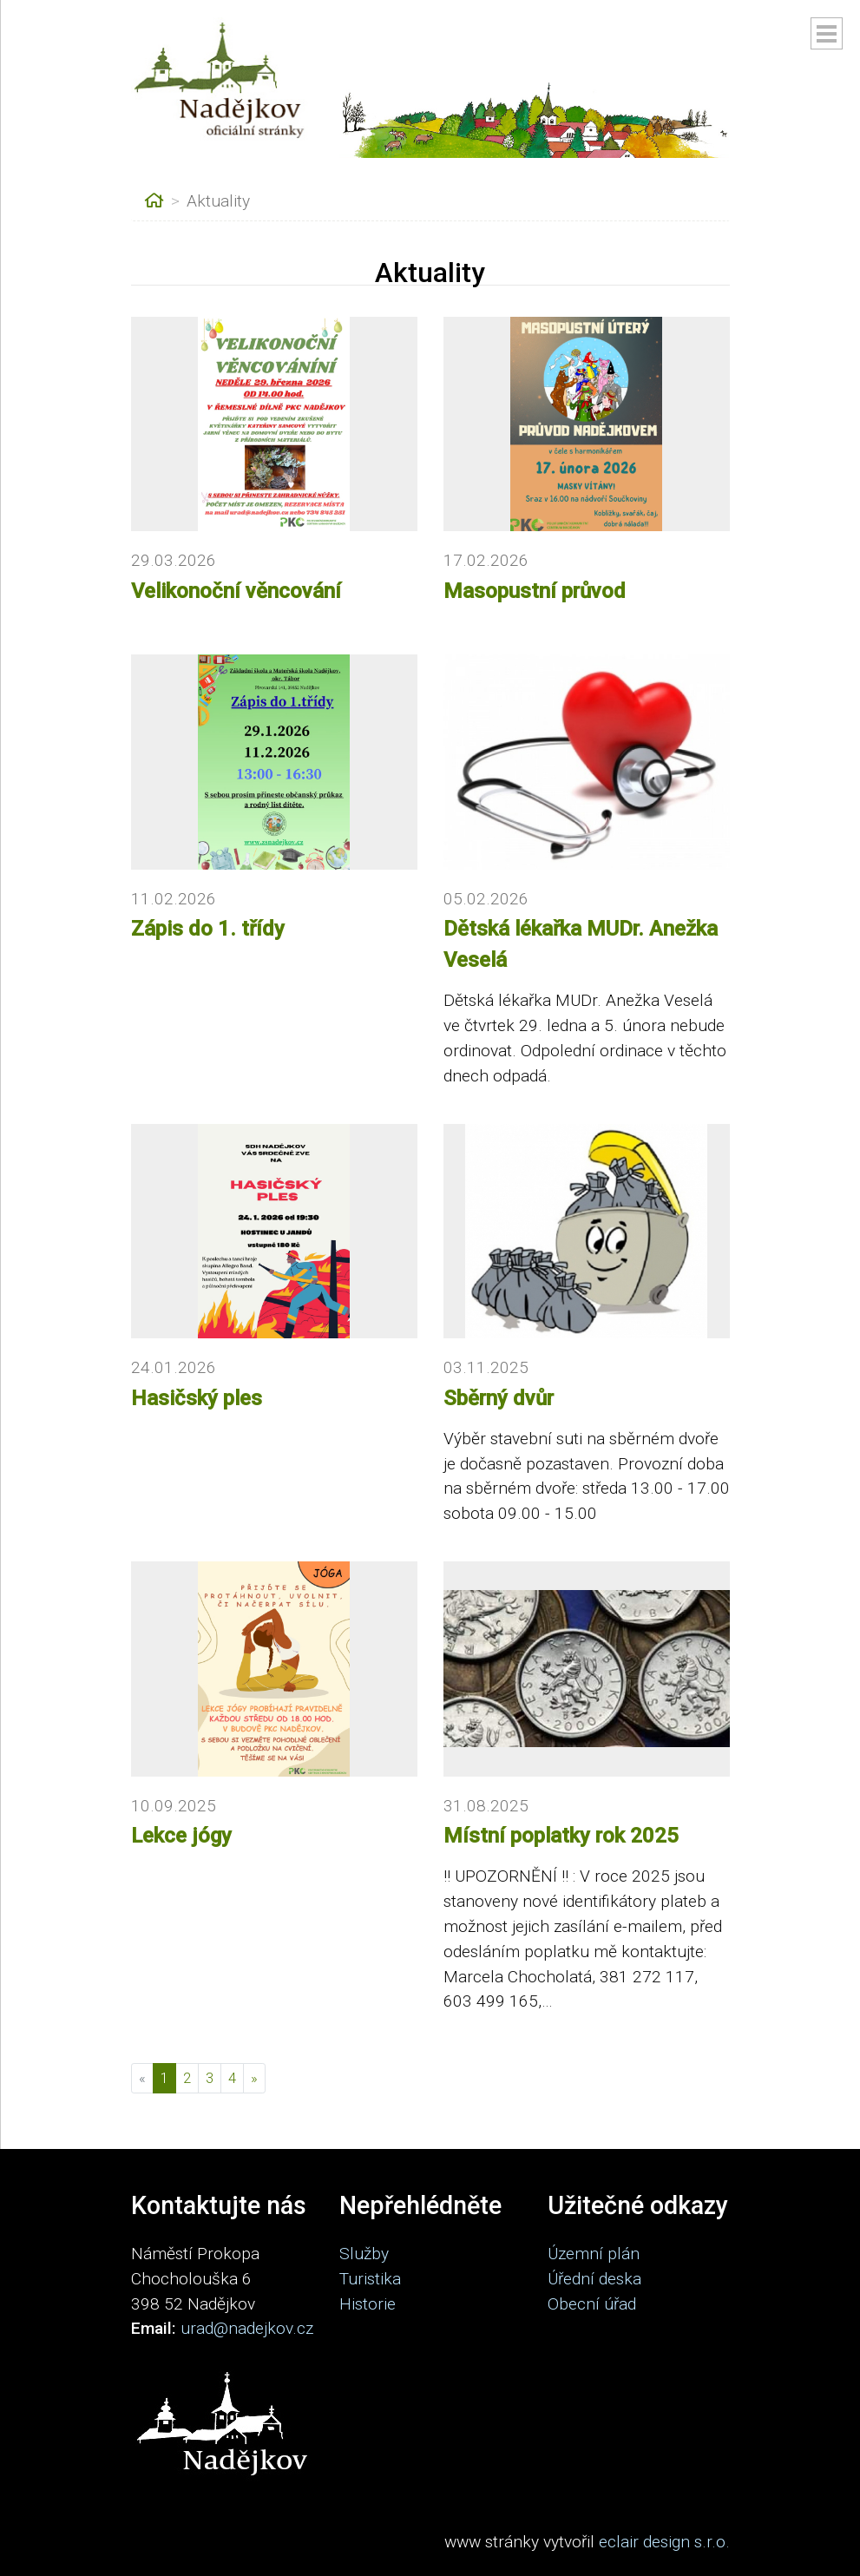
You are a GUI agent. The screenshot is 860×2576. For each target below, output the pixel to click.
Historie (367, 2304)
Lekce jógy (181, 1836)
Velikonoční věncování (236, 591)
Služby (364, 2254)
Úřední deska (594, 2279)
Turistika (370, 2279)
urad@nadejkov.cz (247, 2328)
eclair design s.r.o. (664, 2542)
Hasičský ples (196, 1398)
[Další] (254, 2078)
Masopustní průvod (534, 591)
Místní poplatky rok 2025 (561, 1836)
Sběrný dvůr (498, 1398)
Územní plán (594, 2254)
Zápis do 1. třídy (208, 929)
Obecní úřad (592, 2304)
